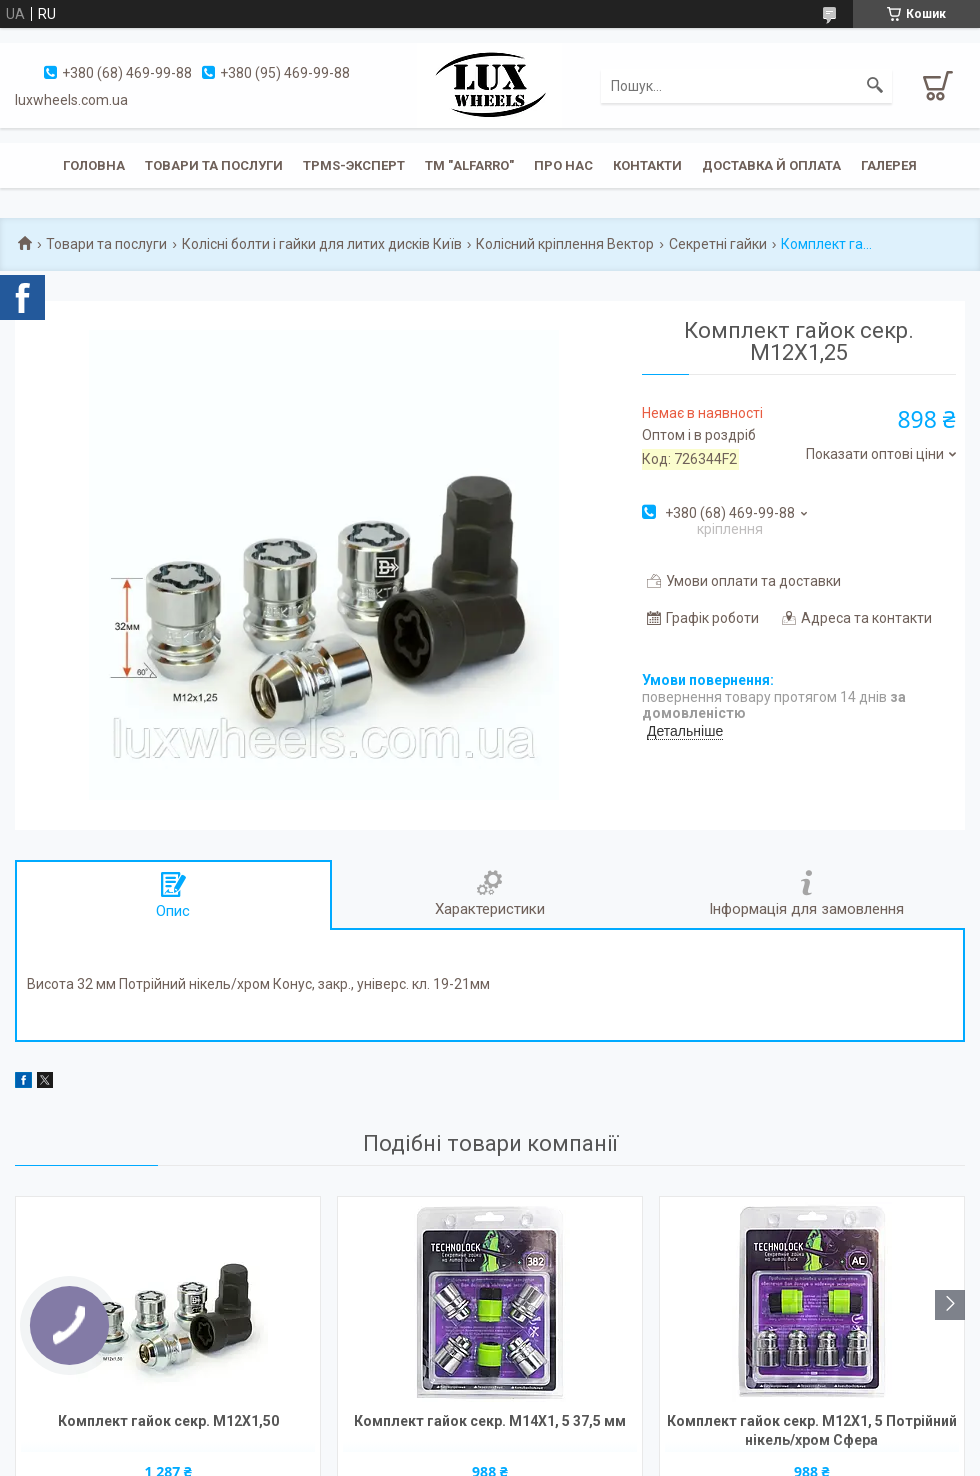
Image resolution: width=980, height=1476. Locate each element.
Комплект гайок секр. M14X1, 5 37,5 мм (490, 1421)
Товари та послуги (214, 165)
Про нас (563, 165)
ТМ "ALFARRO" (469, 165)
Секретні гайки (718, 244)
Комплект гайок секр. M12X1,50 (168, 1421)
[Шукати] (875, 86)
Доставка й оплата (771, 165)
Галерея (889, 165)
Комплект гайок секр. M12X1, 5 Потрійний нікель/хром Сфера (812, 1430)
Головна (94, 165)
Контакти (647, 165)
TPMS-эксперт (354, 165)
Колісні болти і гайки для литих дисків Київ (322, 244)
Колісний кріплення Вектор (565, 244)
